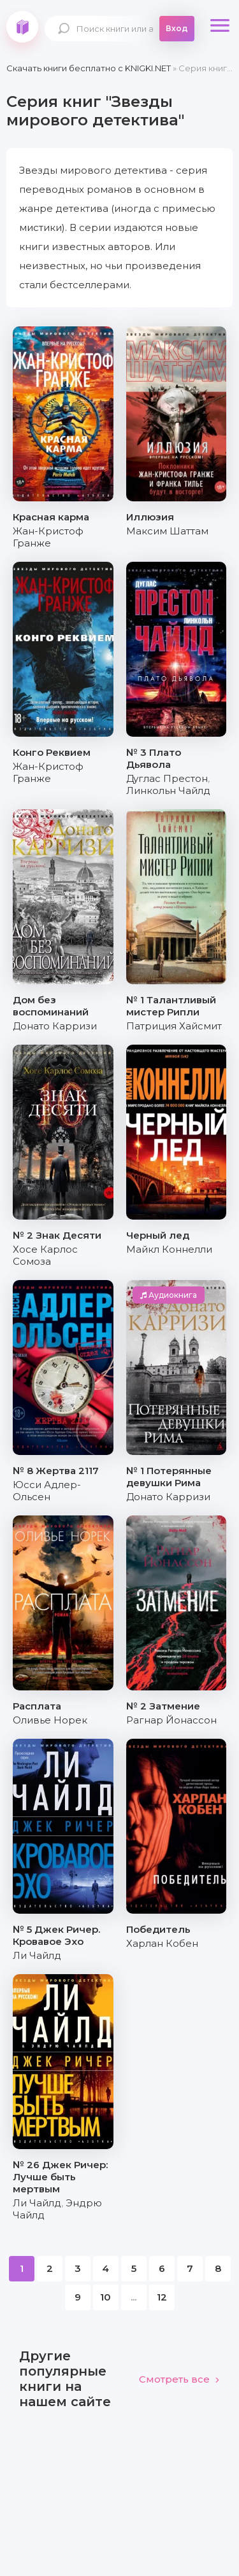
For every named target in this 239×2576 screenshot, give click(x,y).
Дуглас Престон (167, 778)
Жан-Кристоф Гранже (48, 537)
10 (105, 2297)
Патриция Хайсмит (174, 1026)
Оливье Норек (50, 1720)
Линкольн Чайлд (168, 790)
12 (162, 2297)
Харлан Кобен (162, 1943)
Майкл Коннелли (169, 1249)
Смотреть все (179, 2379)
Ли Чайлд (37, 1955)
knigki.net (22, 27)
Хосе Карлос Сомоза (45, 1255)
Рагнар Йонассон (171, 1720)
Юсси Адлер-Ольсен (47, 1491)
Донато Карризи (55, 1026)
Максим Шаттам (167, 531)
